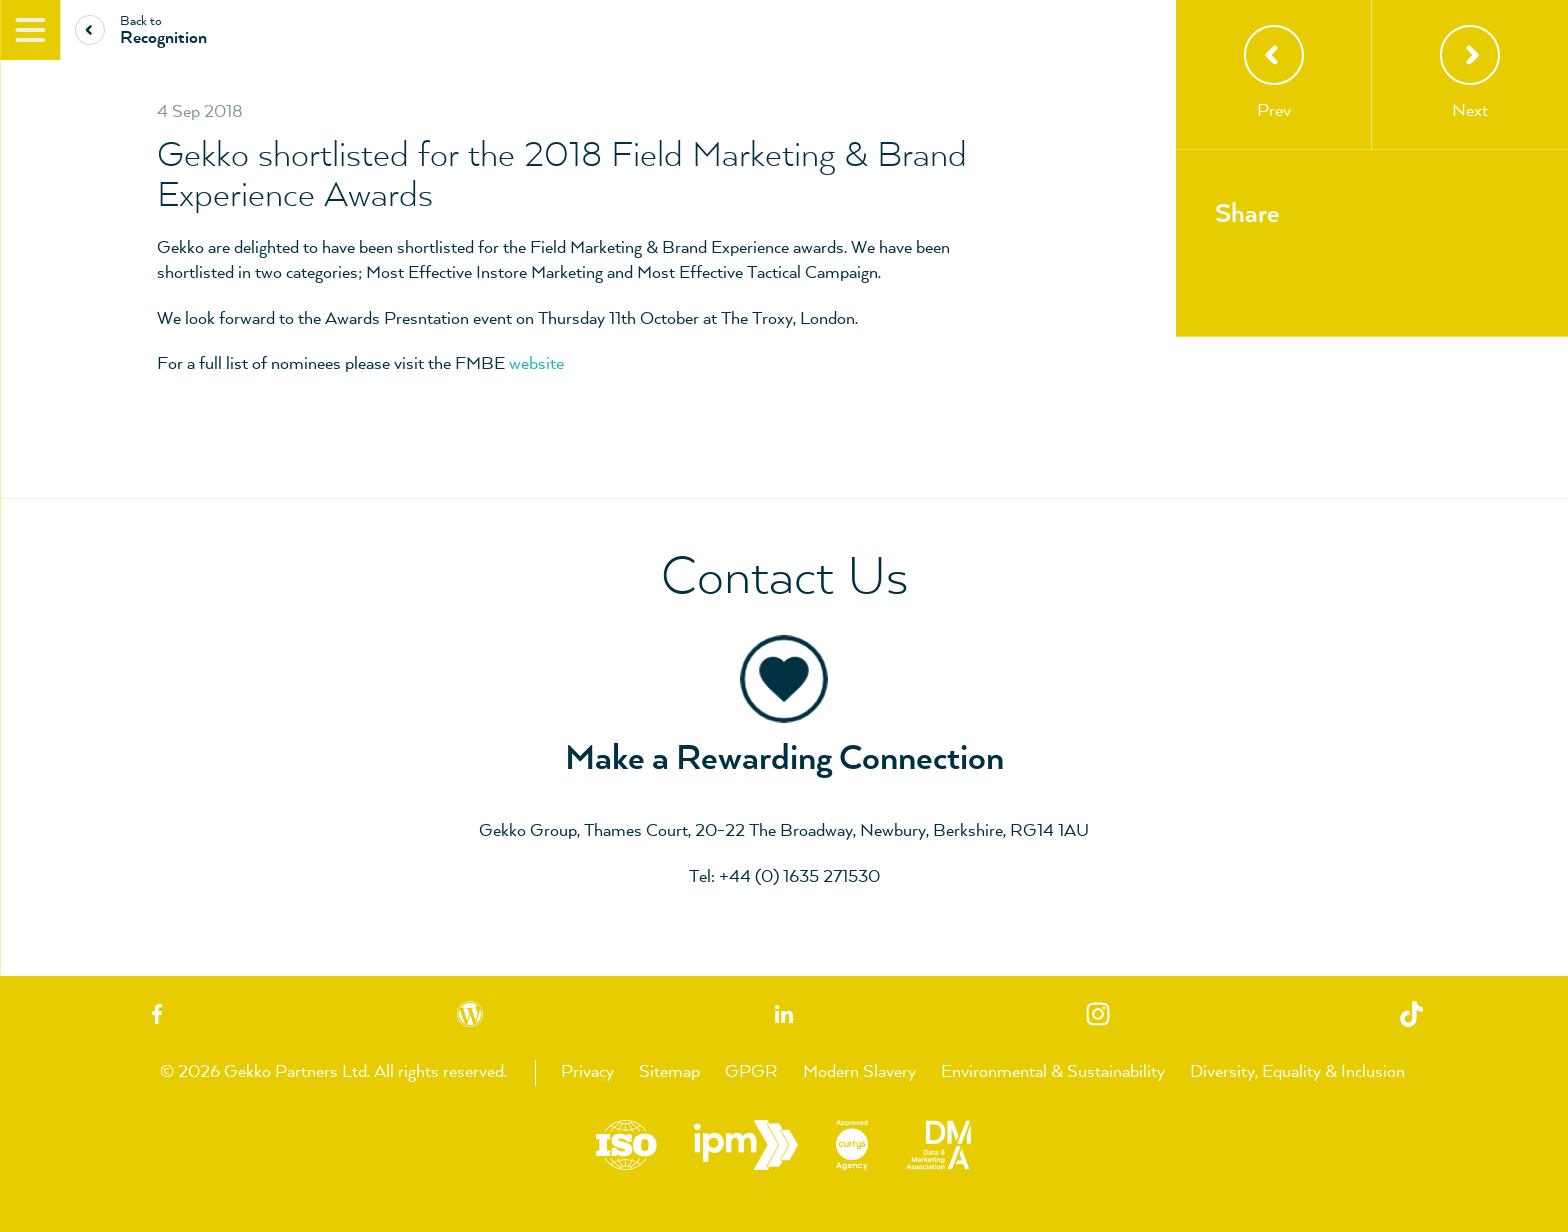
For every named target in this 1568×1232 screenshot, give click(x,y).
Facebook (157, 1013)
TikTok (1411, 1013)
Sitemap (669, 1072)
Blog (471, 1013)
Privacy (587, 1072)
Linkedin (784, 1013)
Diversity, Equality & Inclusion (1297, 1072)
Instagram (1098, 1013)
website (536, 364)
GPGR (751, 1072)
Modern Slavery (859, 1072)
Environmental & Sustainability (1053, 1072)
